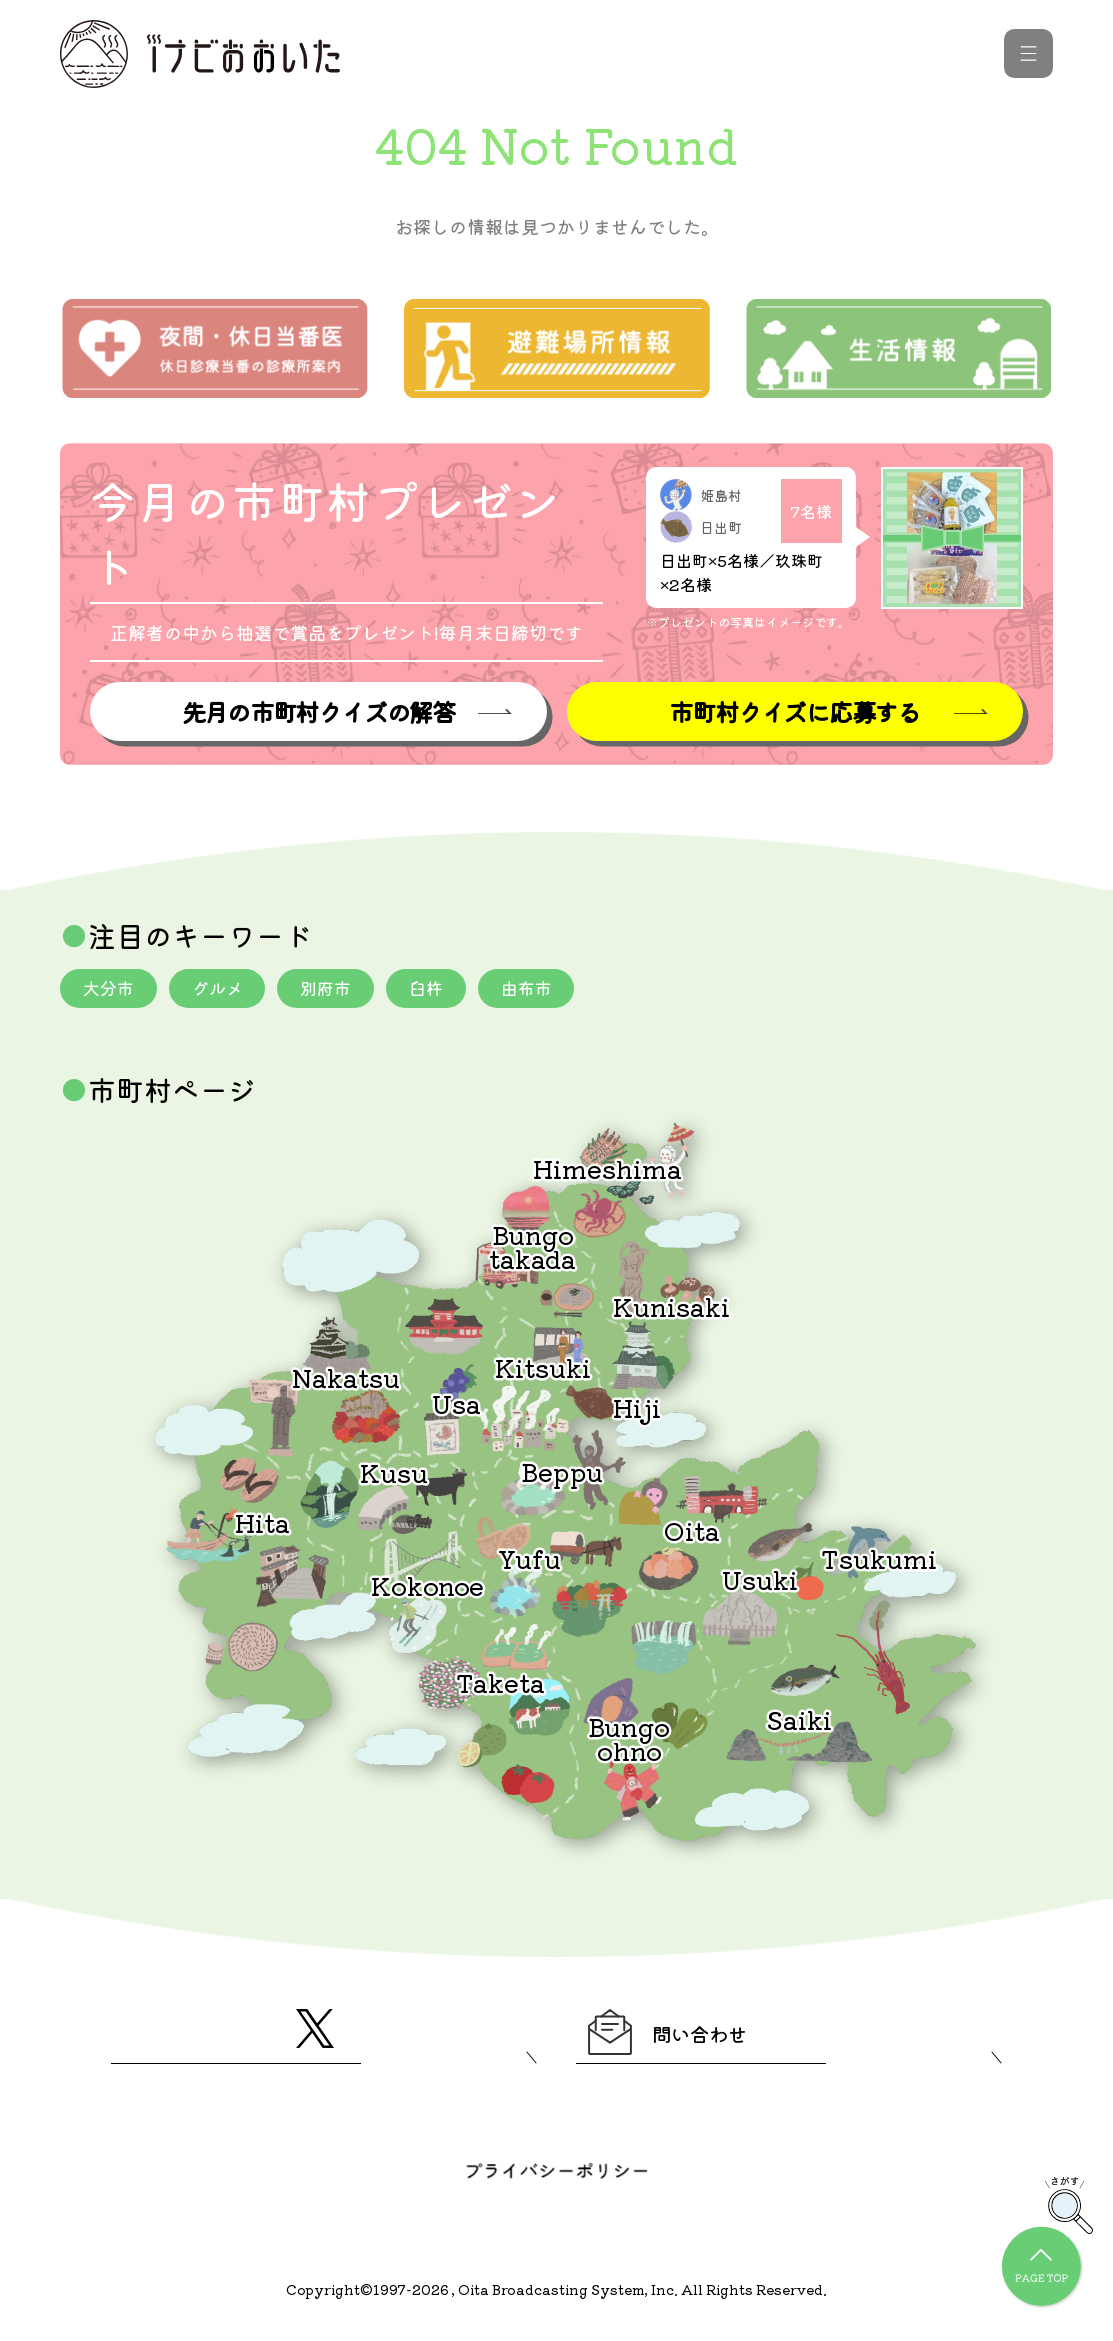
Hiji (637, 1409)
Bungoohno (629, 1740)
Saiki (799, 1721)
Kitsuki (543, 1369)
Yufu (529, 1560)
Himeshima (607, 1170)
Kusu (394, 1474)
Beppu (562, 1473)
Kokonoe (427, 1587)
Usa (456, 1405)
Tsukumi (879, 1560)
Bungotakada (532, 1248)
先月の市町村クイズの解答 (318, 712)
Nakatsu (346, 1379)
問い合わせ (689, 2039)
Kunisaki (671, 1308)
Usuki (760, 1581)
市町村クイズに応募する (795, 712)
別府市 (339, 990)
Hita (262, 1524)
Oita (692, 1532)
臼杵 (444, 990)
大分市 (111, 990)
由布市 (549, 990)
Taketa (500, 1684)
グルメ (225, 990)
